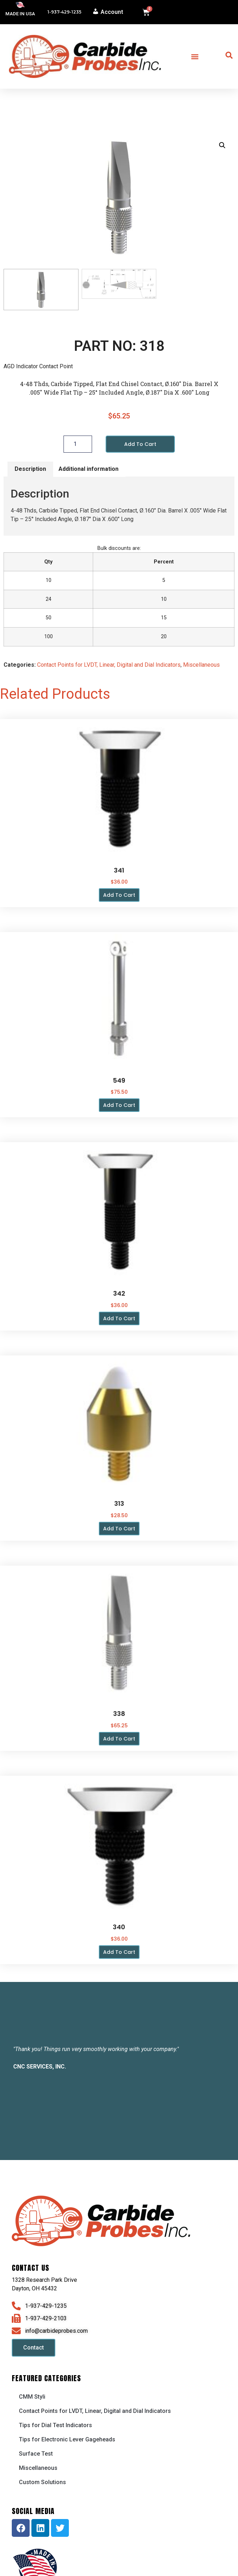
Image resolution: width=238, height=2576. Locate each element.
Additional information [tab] (88, 469)
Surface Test (36, 2454)
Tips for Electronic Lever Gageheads (67, 2440)
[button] (195, 56)
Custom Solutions (42, 2482)
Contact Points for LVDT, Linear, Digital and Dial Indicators (109, 665)
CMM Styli (32, 2397)
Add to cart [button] (119, 895)
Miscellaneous (201, 665)
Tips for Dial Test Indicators (55, 2426)
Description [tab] (30, 469)
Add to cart (140, 444)
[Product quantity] (78, 444)
